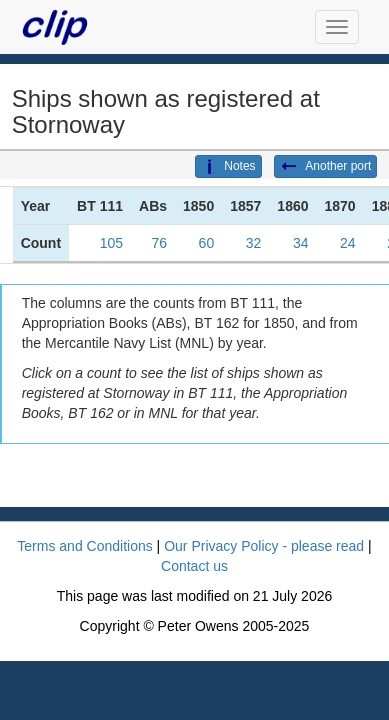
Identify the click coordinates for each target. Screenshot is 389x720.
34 (301, 243)
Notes (228, 167)
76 (159, 243)
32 (254, 243)
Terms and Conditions (84, 546)
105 (111, 243)
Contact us (194, 566)
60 (207, 243)
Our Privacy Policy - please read (264, 546)
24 (348, 243)
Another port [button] (326, 167)
